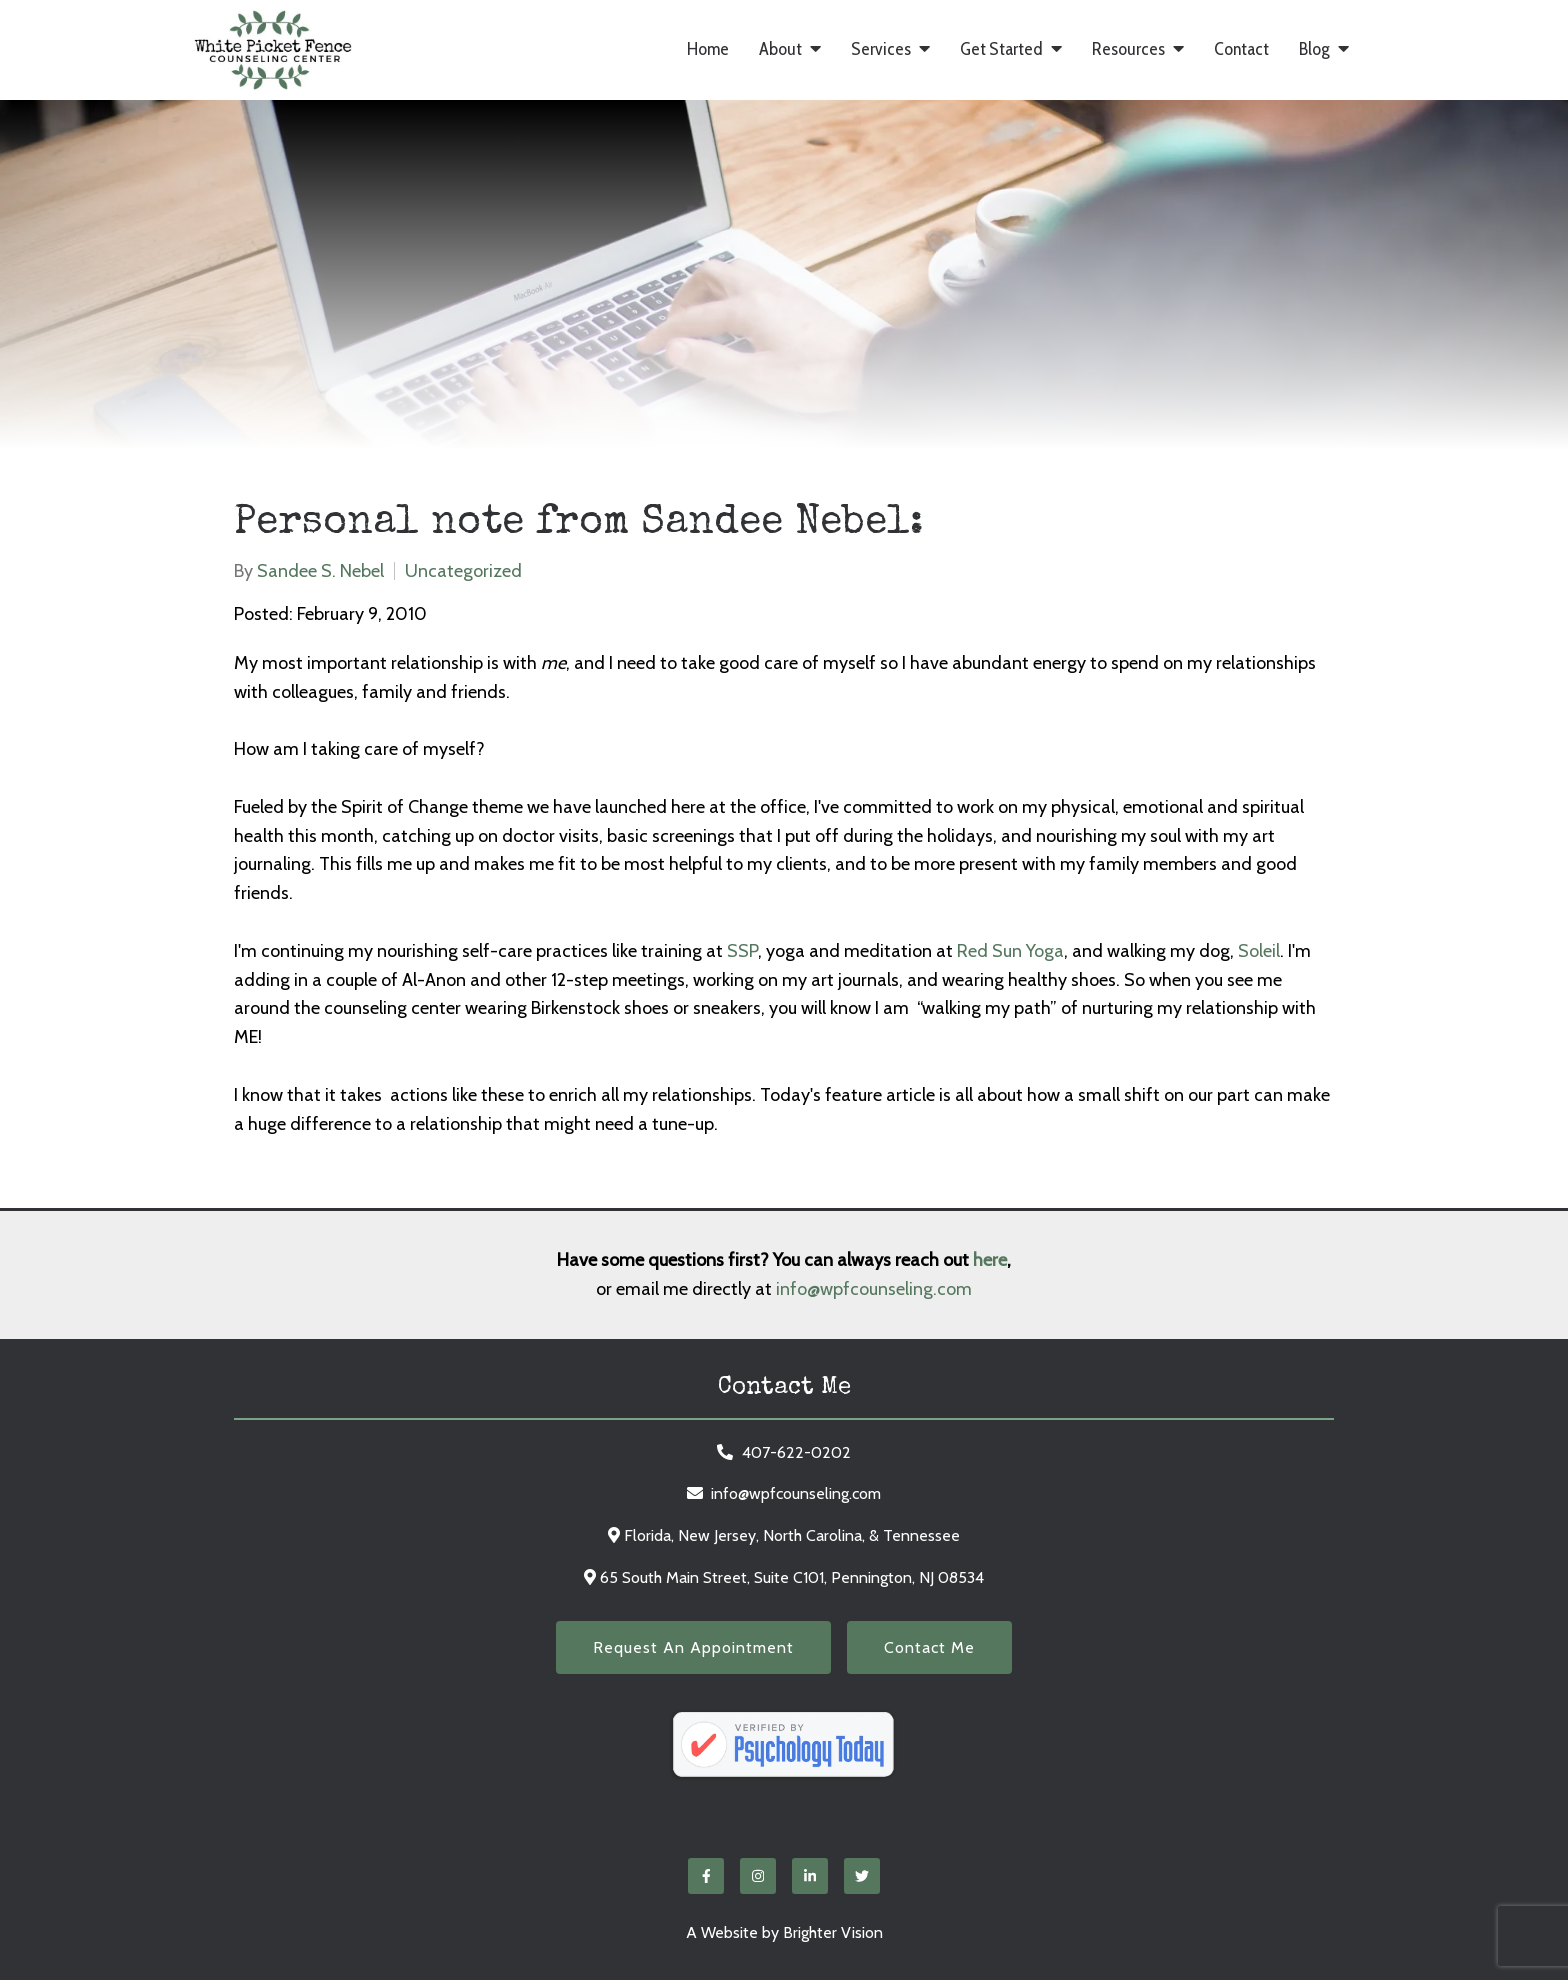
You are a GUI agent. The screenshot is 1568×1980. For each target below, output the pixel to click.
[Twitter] (862, 1876)
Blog (1314, 49)
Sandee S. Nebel (320, 571)
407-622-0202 (796, 1452)
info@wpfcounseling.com (874, 1289)
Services (881, 49)
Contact (1241, 49)
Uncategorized (463, 571)
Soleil (1259, 951)
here (990, 1260)
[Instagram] (758, 1876)
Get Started (1001, 49)
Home (708, 49)
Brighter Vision (833, 1932)
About (780, 49)
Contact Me (929, 1647)
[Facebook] (706, 1876)
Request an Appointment (693, 1647)
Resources (1128, 49)
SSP (742, 951)
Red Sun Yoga (1010, 951)
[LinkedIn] (810, 1876)
